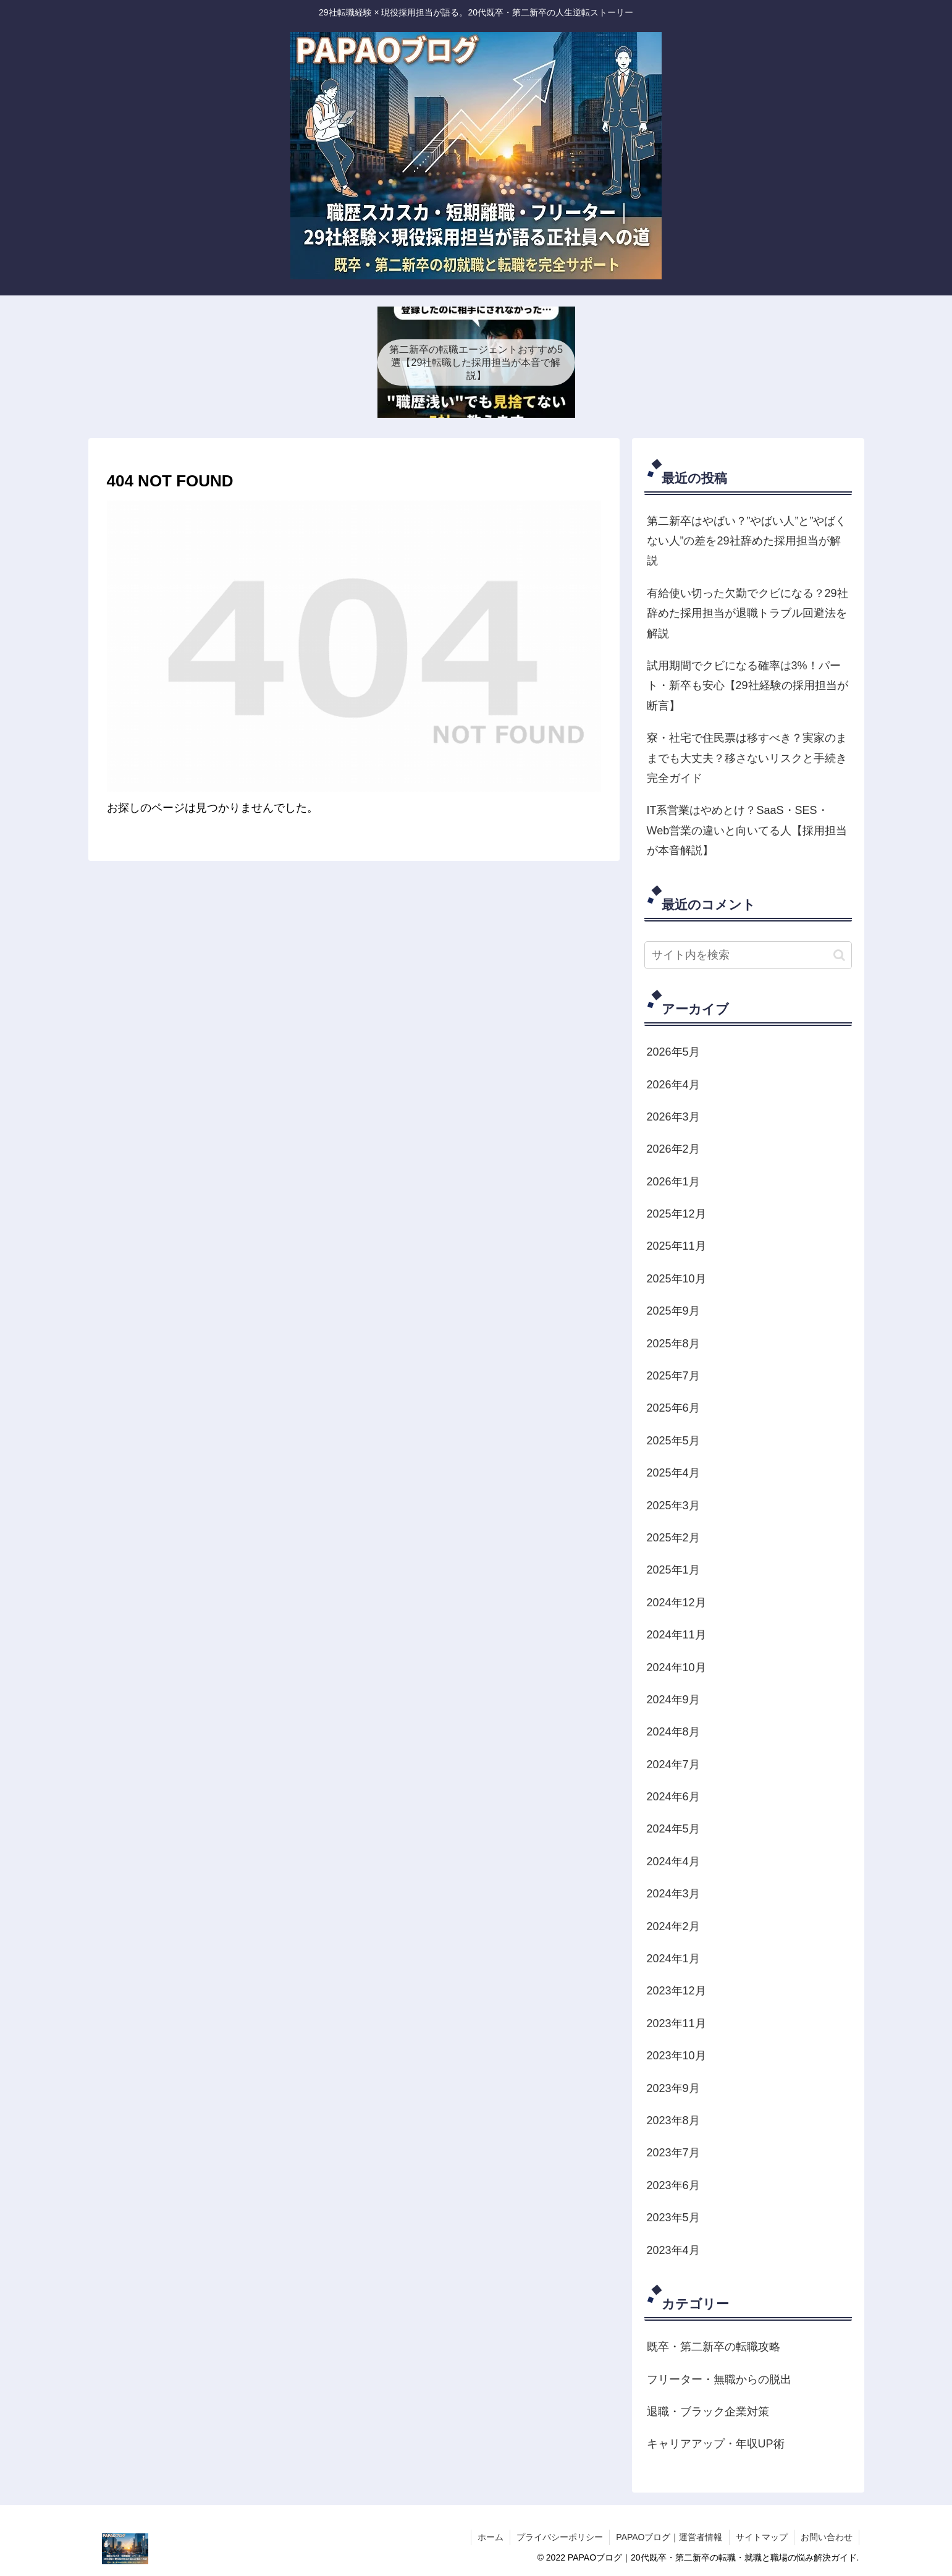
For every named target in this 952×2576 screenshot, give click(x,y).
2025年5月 (673, 1440)
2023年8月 (673, 2120)
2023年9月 (673, 2088)
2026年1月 (673, 1182)
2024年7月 (673, 1764)
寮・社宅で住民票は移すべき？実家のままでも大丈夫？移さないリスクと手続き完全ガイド (747, 758)
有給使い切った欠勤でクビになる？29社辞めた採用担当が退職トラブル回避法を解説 (747, 613)
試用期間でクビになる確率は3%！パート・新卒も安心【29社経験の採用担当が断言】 (747, 685)
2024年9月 (673, 1699)
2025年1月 (673, 1570)
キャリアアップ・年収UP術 (716, 2444)
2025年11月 (676, 1246)
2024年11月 (676, 1635)
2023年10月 (676, 2055)
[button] (839, 955)
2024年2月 (673, 1926)
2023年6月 (673, 2185)
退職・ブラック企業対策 (708, 2411)
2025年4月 (673, 1473)
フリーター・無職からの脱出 (719, 2379)
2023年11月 (676, 2023)
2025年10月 (676, 1279)
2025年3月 (673, 1505)
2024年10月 (676, 1667)
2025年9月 (673, 1311)
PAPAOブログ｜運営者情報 (669, 2537)
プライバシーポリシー (559, 2537)
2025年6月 (673, 1408)
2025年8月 (673, 1343)
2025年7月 (673, 1376)
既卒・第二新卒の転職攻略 (713, 2347)
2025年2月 (673, 1538)
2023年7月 (673, 2152)
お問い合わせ (827, 2537)
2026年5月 (673, 1052)
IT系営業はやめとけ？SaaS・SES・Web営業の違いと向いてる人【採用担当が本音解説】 (747, 830)
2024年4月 (673, 1861)
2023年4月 (673, 2250)
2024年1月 (673, 1958)
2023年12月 (676, 1991)
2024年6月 (673, 1796)
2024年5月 (673, 1829)
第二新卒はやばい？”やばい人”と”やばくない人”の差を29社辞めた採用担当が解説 (747, 541)
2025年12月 (676, 1214)
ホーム (490, 2537)
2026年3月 (673, 1117)
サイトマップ (762, 2537)
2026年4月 (673, 1084)
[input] (748, 955)
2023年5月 (673, 2217)
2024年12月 (676, 1602)
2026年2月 (673, 1149)
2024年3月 (673, 1894)
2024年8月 (673, 1732)
